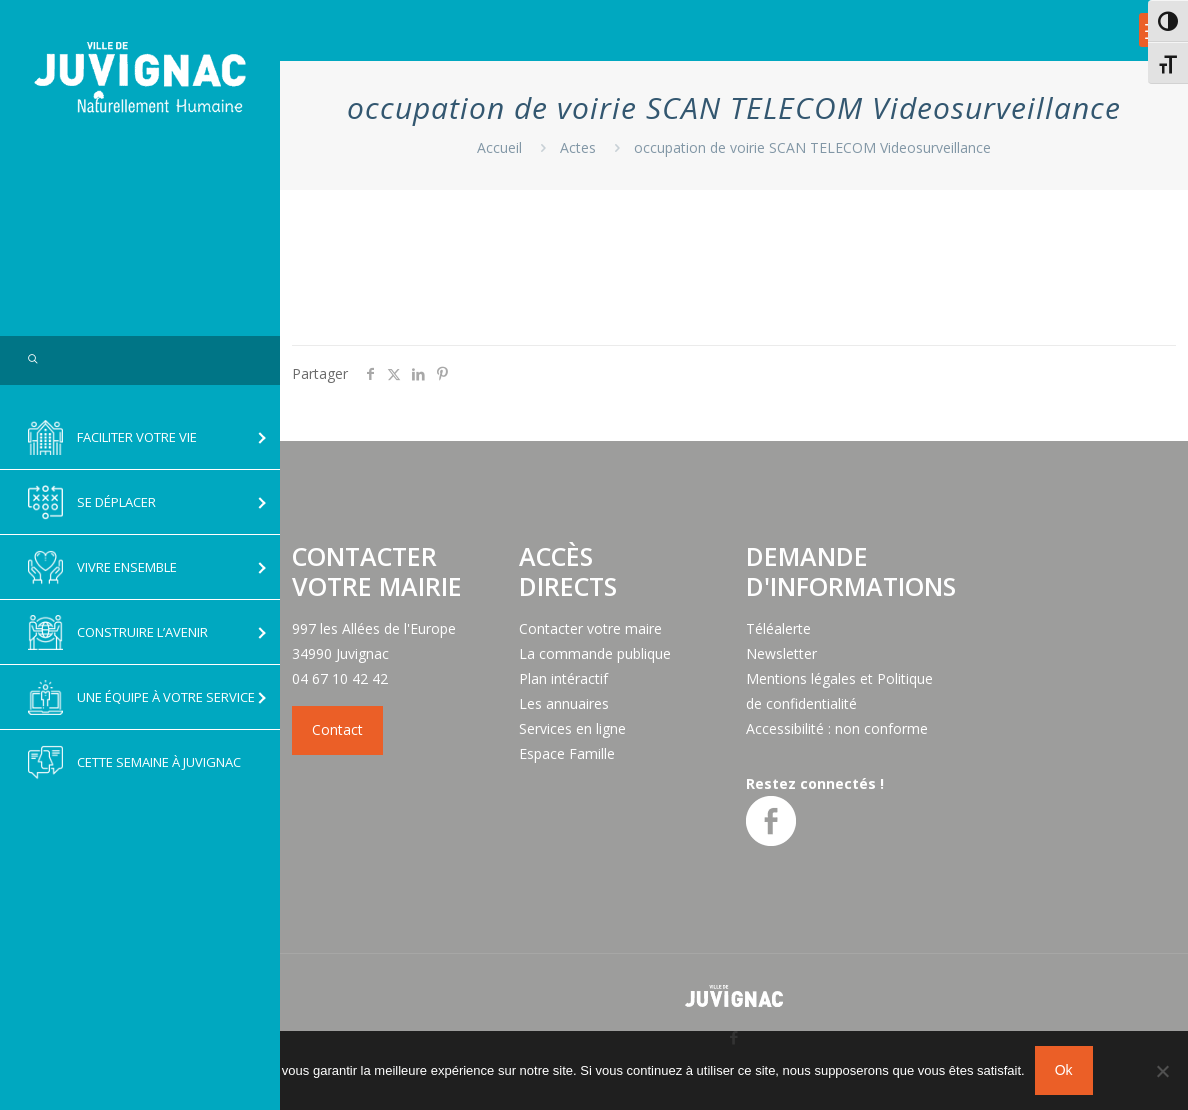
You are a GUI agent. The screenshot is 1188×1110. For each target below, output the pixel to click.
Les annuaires (564, 703)
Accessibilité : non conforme (837, 728)
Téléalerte (778, 628)
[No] (1163, 1071)
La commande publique (595, 653)
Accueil (499, 147)
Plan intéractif (563, 678)
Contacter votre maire (590, 628)
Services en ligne (572, 728)
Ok (1064, 1070)
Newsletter (781, 653)
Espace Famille (567, 753)
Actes (578, 147)
